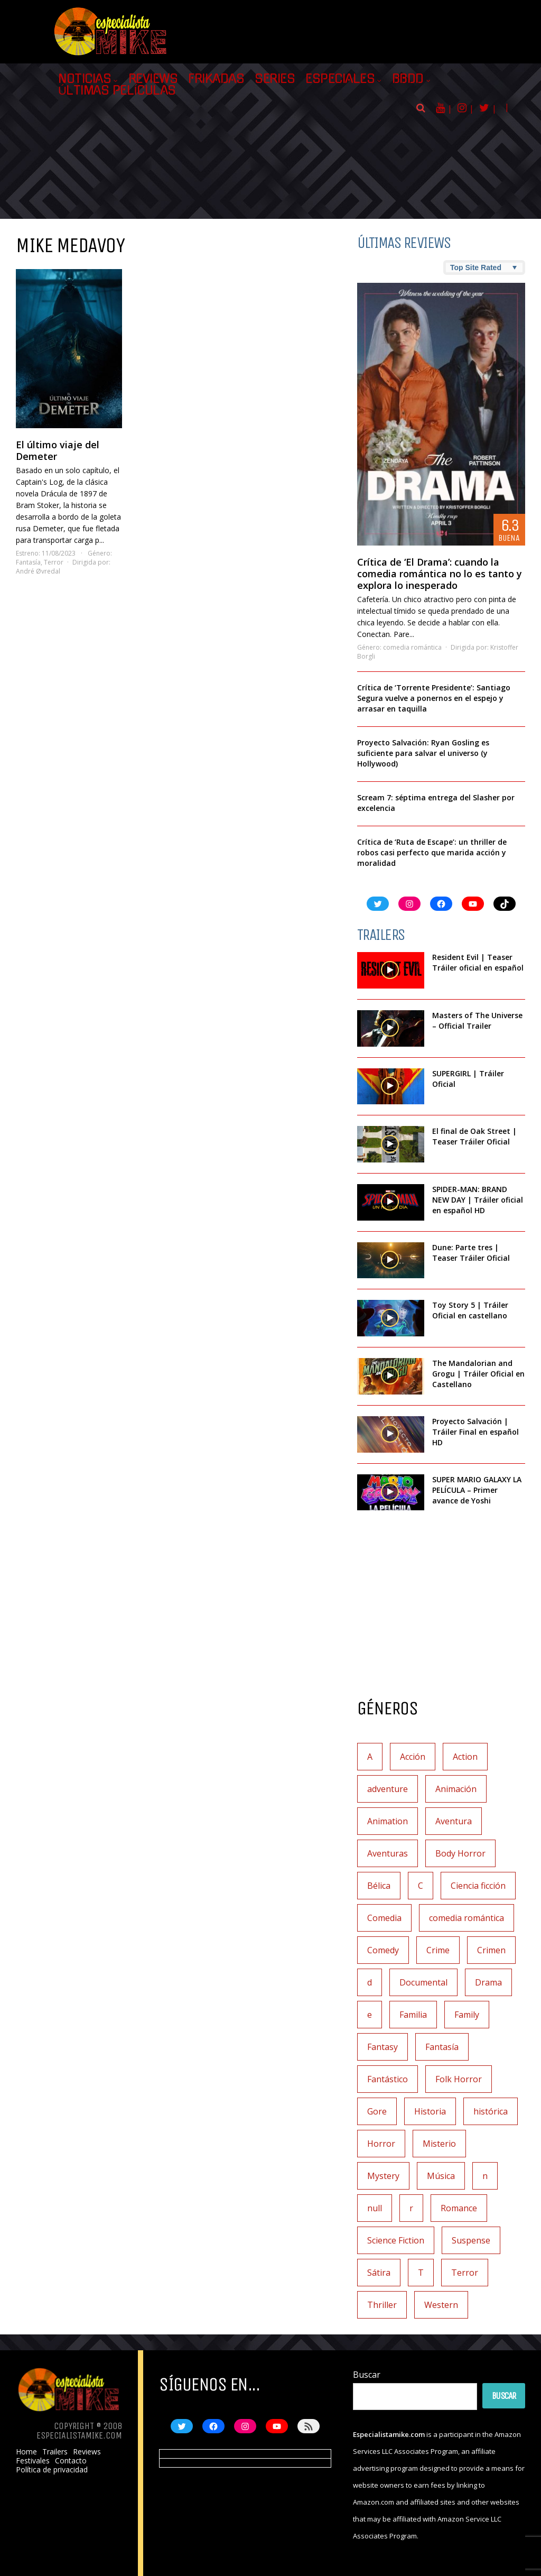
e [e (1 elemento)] (369, 2014)
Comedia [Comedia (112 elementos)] (384, 1918)
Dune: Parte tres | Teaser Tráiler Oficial (471, 1252)
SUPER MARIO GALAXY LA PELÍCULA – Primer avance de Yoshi (476, 1490)
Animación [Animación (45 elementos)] (456, 1789)
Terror (53, 562)
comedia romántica (412, 647)
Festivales (33, 2460)
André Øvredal (38, 571)
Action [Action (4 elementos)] (465, 1756)
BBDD (408, 79)
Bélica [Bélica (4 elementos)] (378, 1885)
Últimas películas (117, 90)
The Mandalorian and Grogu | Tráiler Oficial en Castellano (478, 1373)
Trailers (55, 2451)
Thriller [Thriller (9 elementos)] (382, 2305)
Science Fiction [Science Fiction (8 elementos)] (395, 2240)
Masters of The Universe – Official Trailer (477, 1020)
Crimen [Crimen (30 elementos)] (491, 1950)
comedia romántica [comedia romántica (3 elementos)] (466, 1918)
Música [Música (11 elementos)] (441, 2176)
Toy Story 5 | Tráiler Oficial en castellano (470, 1310)
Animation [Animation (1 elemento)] (387, 1821)
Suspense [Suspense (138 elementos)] (471, 2240)
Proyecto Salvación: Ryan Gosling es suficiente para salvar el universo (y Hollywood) (423, 753)
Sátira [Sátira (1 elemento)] (378, 2272)
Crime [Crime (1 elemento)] (438, 1950)
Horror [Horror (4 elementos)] (381, 2143)
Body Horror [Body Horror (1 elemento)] (460, 1853)
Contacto (71, 2460)
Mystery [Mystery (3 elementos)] (383, 2176)
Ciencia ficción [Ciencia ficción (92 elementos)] (478, 1885)
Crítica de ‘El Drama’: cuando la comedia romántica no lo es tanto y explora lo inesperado (439, 574)
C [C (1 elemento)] (420, 1885)
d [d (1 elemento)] (369, 1982)
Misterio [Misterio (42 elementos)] (439, 2143)
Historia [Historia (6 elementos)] (430, 2111)
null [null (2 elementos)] (374, 2208)
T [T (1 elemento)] (421, 2272)
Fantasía (28, 562)
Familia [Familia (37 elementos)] (413, 2014)
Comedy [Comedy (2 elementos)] (383, 1950)
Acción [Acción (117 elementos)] (412, 1756)
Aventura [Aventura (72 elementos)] (453, 1821)
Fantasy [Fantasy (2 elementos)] (382, 2047)
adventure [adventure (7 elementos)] (387, 1789)
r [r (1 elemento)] (411, 2208)
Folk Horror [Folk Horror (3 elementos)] (458, 2079)
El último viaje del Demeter (57, 450)
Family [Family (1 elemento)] (466, 2014)
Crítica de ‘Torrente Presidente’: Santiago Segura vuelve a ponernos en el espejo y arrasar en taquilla (433, 698)
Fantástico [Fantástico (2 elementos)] (387, 2079)
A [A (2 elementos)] (369, 1756)
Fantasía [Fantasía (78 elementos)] (442, 2047)
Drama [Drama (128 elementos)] (488, 1982)
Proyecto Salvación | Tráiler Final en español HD (475, 1431)
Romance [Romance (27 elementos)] (459, 2208)
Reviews (153, 79)
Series (275, 79)
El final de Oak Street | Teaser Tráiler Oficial (474, 1136)
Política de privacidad (52, 2469)
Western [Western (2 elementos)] (441, 2305)
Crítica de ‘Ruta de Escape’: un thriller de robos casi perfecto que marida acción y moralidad (432, 852)
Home (26, 2451)
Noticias (84, 79)
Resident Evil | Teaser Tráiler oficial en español (478, 962)
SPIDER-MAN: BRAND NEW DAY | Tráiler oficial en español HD (477, 1199)
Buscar (366, 2374)
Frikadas (216, 79)
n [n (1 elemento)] (485, 2176)
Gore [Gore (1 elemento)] (377, 2111)
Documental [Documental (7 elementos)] (423, 1982)
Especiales (340, 79)
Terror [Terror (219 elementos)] (464, 2272)
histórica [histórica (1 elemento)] (490, 2111)
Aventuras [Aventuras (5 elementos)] (387, 1853)
